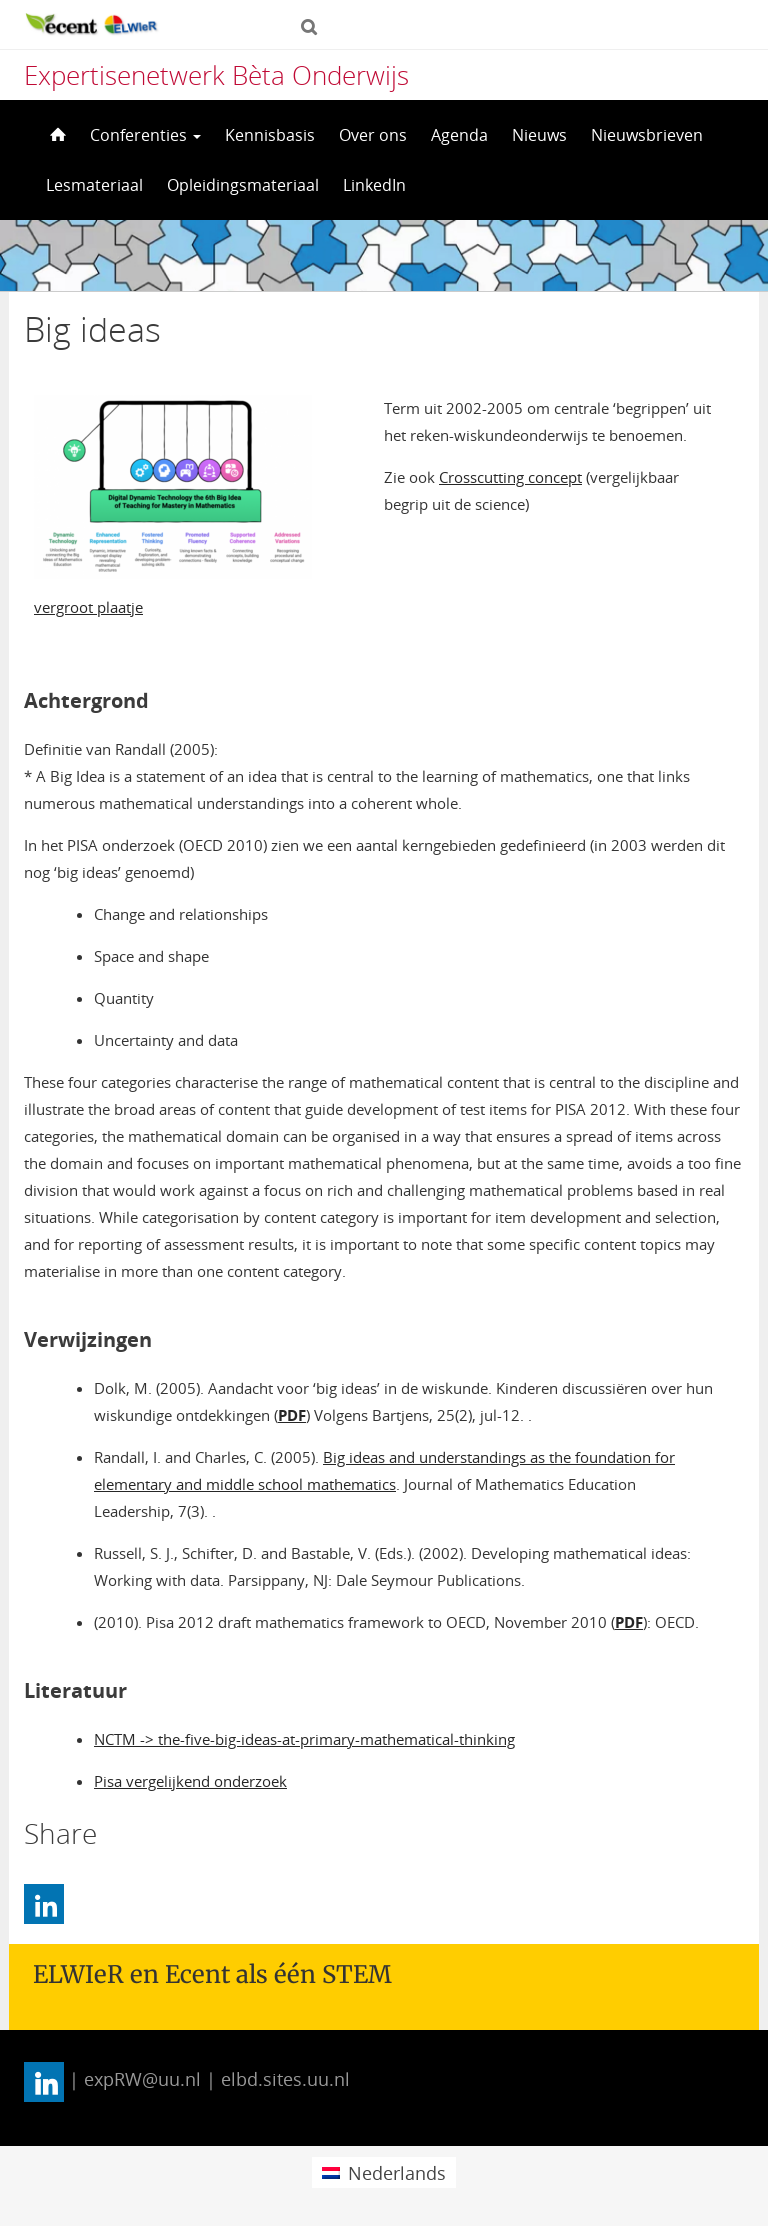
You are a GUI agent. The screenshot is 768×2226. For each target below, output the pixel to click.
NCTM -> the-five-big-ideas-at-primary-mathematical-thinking (304, 1739)
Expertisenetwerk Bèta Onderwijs (216, 75)
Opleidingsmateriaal (243, 185)
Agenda (459, 135)
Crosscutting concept (510, 477)
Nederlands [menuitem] (397, 2173)
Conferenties (145, 135)
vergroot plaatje (88, 607)
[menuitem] (383, 2172)
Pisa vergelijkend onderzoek (190, 1781)
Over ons (373, 135)
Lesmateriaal (94, 185)
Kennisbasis (270, 135)
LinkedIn (374, 185)
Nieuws (539, 135)
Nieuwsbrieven (647, 135)
